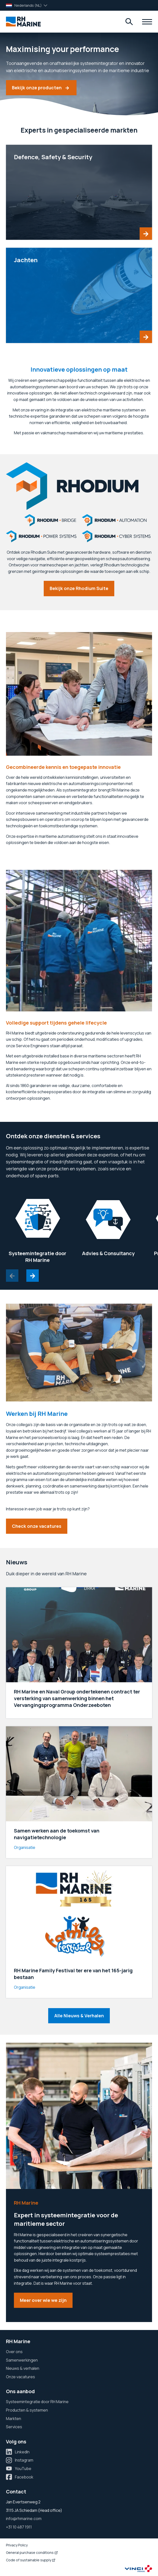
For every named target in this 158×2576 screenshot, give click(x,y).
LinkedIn (22, 2452)
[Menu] (129, 22)
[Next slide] (32, 1275)
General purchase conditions (32, 2552)
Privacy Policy (17, 2545)
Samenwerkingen (22, 2360)
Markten (13, 2418)
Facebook (24, 2477)
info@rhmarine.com (23, 2518)
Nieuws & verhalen (22, 2368)
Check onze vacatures (36, 1526)
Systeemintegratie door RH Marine (37, 2401)
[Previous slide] (12, 1275)
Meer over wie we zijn (43, 2300)
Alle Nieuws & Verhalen (79, 2016)
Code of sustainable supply (30, 2560)
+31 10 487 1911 (19, 2527)
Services (14, 2426)
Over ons (14, 2351)
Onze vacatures (20, 2376)
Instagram (24, 2460)
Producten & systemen (27, 2410)
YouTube (23, 2468)
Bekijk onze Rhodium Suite (79, 588)
